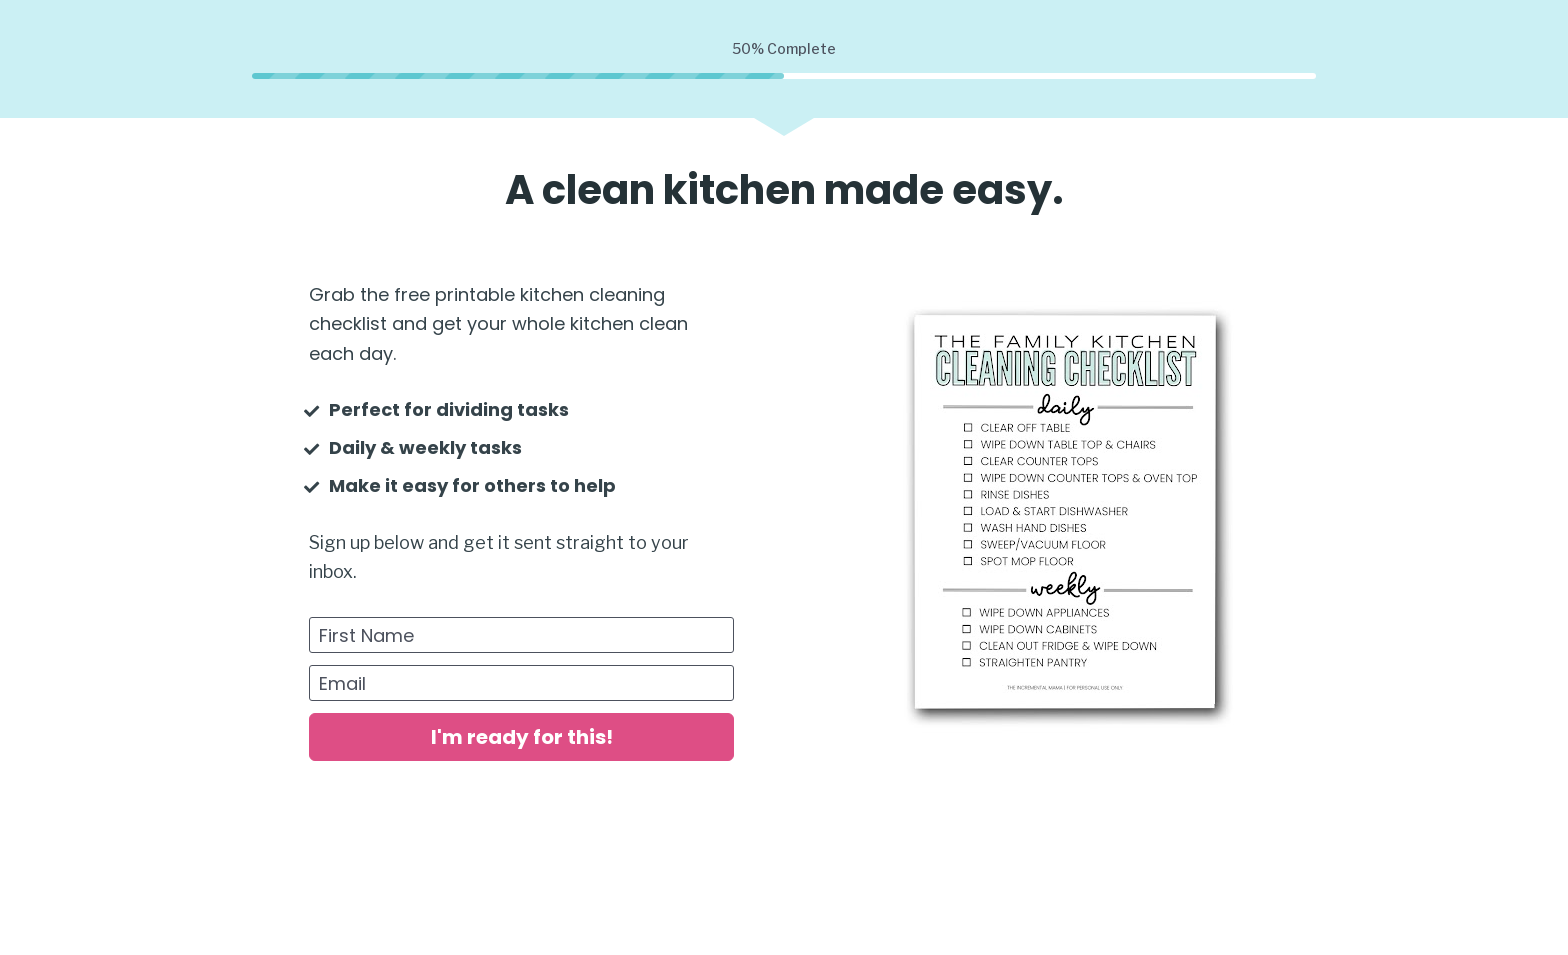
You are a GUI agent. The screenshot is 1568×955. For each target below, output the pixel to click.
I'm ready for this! (522, 737)
